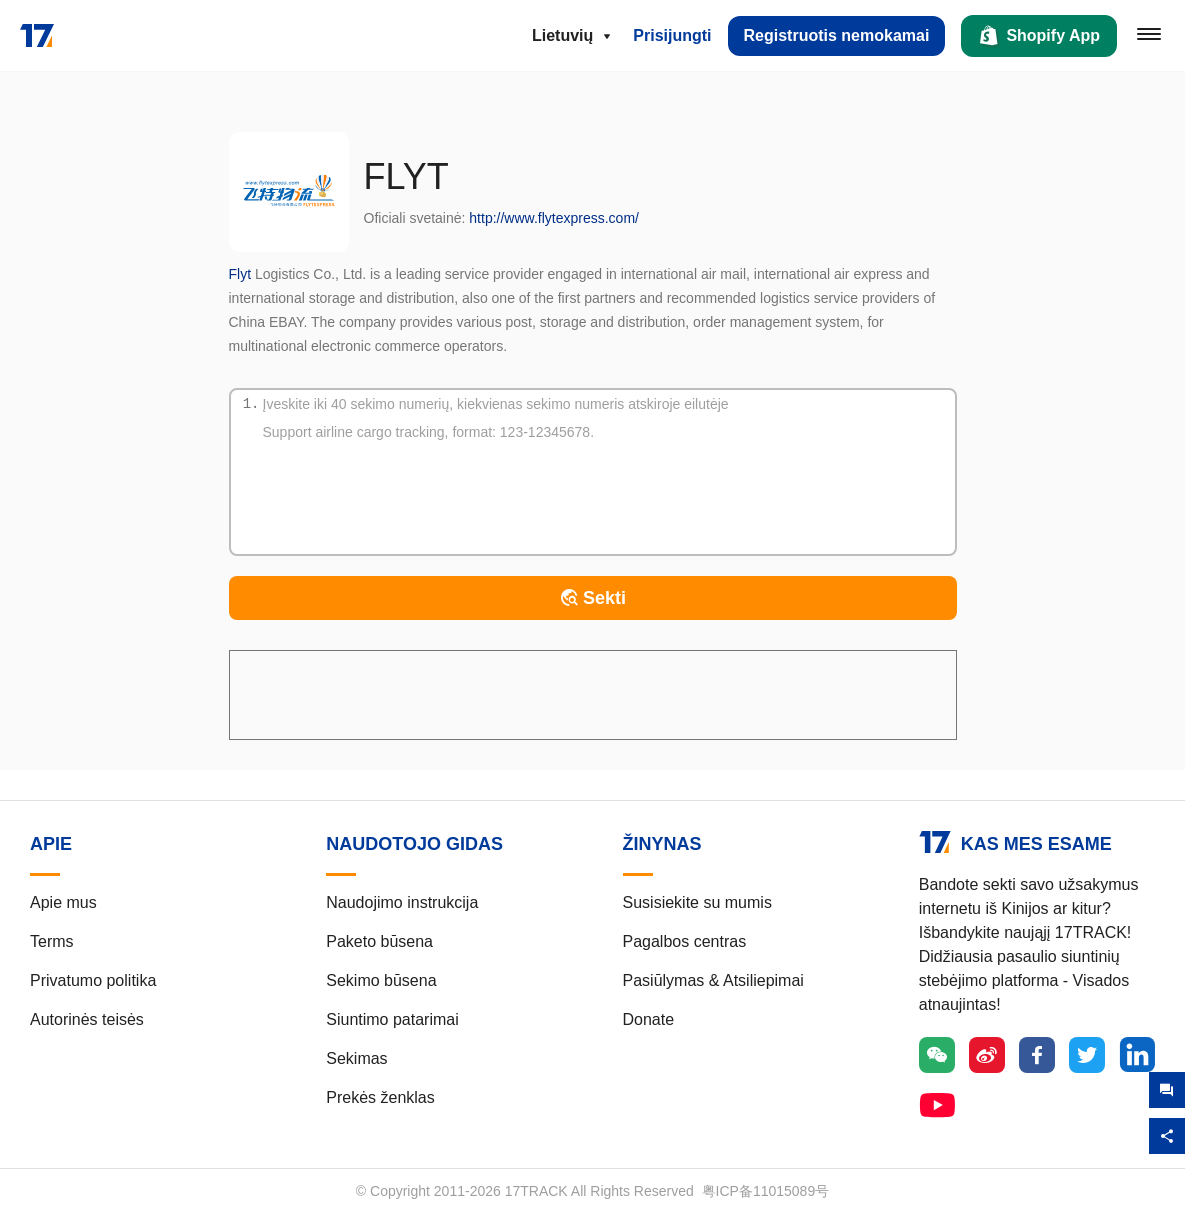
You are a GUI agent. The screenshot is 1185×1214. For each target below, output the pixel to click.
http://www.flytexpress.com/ (554, 218)
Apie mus (63, 902)
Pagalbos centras (685, 941)
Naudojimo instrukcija (402, 902)
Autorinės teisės (87, 1019)
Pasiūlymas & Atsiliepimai (713, 980)
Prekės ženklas (380, 1097)
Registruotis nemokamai (837, 35)
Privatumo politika (93, 980)
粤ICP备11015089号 (766, 1191)
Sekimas (356, 1058)
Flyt (240, 274)
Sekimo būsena (381, 980)
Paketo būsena (379, 941)
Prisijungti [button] (672, 35)
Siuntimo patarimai (392, 1019)
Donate (649, 1019)
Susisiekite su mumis (697, 902)
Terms (52, 941)
